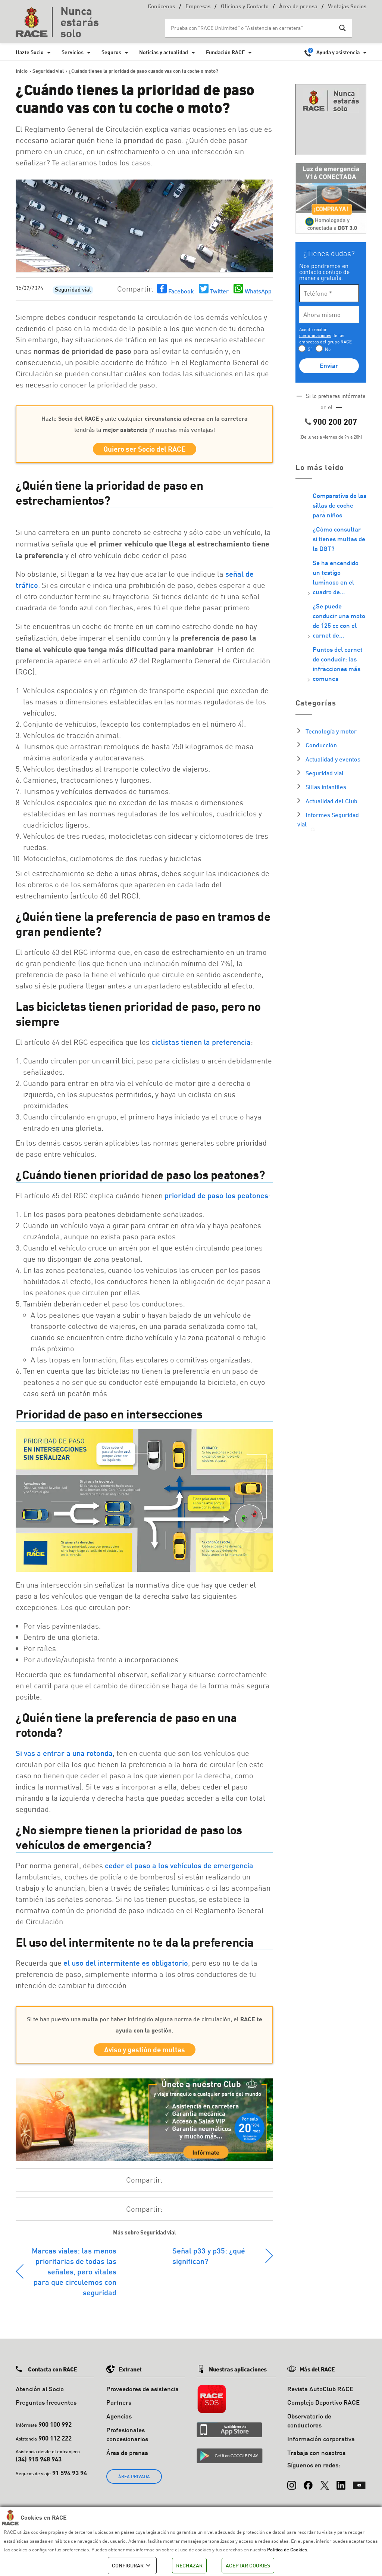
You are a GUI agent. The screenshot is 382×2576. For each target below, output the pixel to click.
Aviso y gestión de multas (144, 2053)
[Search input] (251, 28)
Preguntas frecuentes (46, 2407)
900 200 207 (335, 422)
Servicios (73, 52)
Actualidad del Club (331, 800)
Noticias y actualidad (163, 52)
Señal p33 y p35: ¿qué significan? (208, 2260)
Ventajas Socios (347, 7)
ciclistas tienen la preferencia (201, 1044)
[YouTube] (359, 2487)
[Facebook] (308, 2487)
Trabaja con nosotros (316, 2457)
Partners (118, 2407)
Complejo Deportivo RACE (323, 2407)
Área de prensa (298, 7)
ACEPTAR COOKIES (248, 2565)
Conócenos (161, 7)
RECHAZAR (189, 2565)
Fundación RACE (225, 52)
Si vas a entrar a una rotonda (64, 1755)
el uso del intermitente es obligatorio (125, 1965)
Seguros (111, 52)
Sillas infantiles (326, 786)
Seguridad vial (73, 290)
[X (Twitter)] (324, 2487)
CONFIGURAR (132, 2565)
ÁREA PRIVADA (134, 2482)
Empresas (197, 7)
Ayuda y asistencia (338, 52)
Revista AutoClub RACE (320, 2394)
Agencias (119, 2421)
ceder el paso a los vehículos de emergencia (179, 1867)
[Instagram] (291, 2487)
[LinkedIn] (340, 2487)
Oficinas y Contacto (245, 7)
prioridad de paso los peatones (216, 1197)
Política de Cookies (287, 2549)
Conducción (321, 744)
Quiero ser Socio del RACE (144, 450)
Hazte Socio (30, 52)
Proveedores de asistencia (142, 2394)
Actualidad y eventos (333, 759)
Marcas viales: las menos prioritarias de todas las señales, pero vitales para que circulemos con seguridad (74, 2276)
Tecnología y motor (331, 731)
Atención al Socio (40, 2394)
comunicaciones (315, 335)
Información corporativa (321, 2444)
